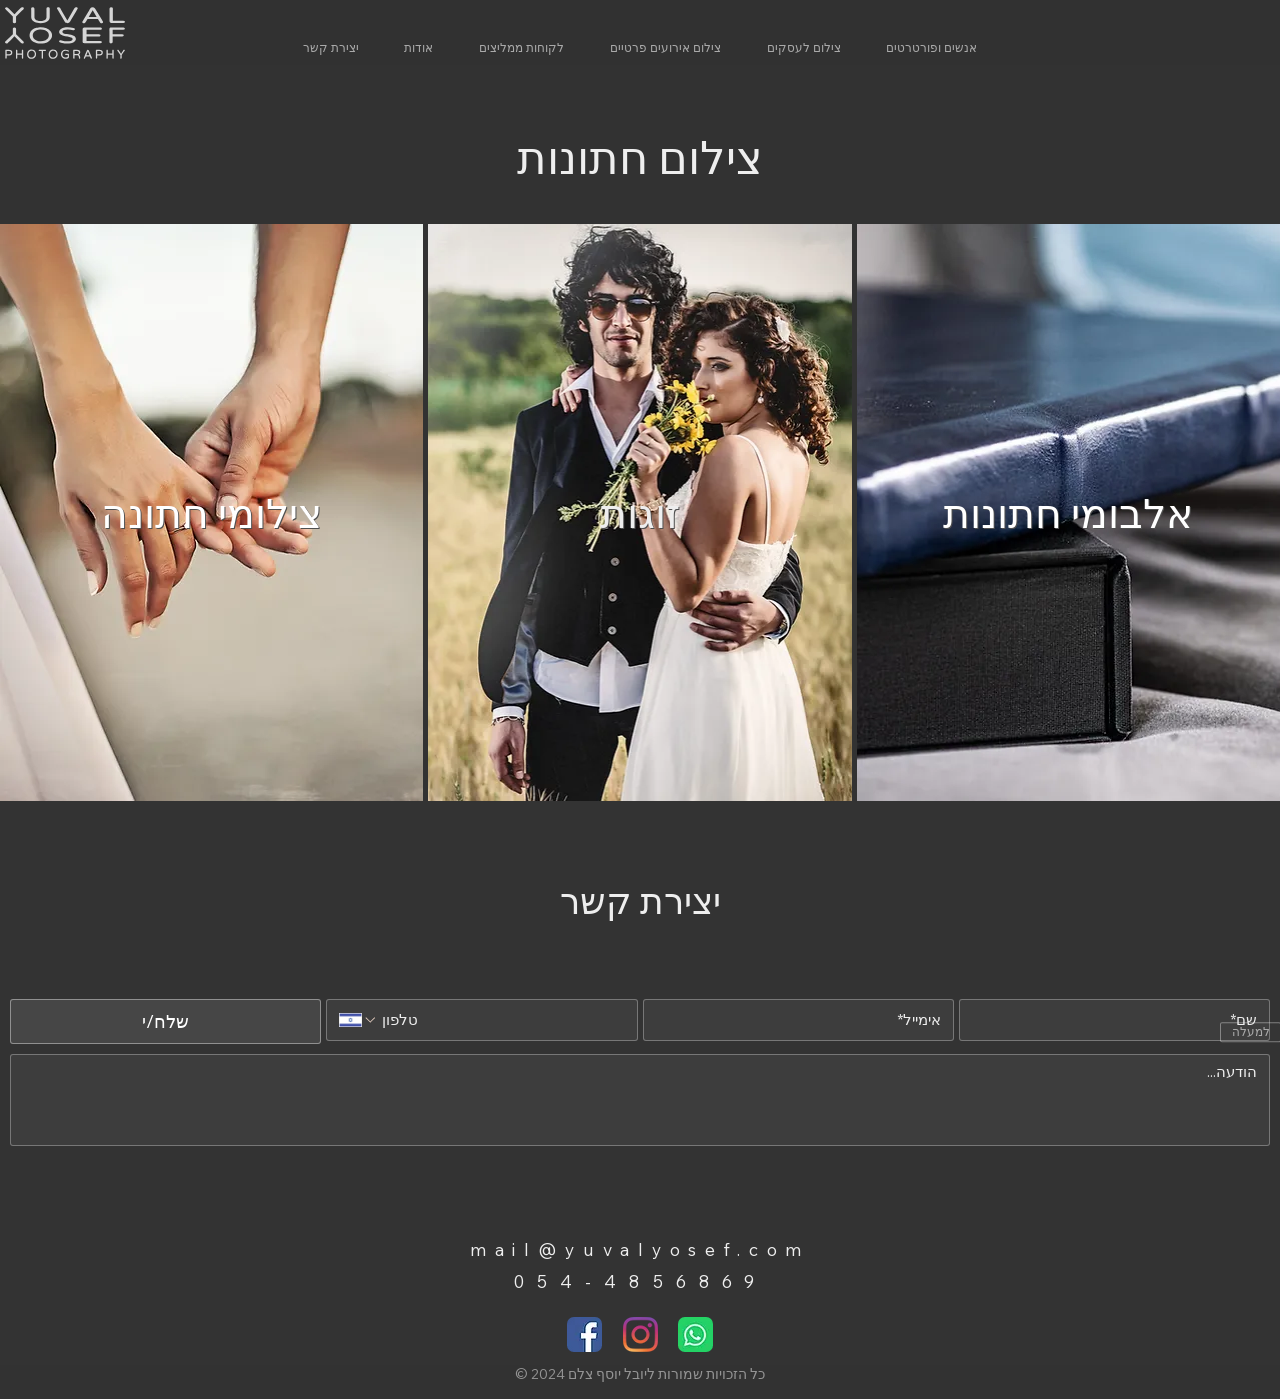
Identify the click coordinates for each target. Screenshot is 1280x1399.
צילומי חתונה (211, 512)
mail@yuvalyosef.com (640, 1249)
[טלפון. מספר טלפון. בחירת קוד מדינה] (358, 1020)
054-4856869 (640, 1281)
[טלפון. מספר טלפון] (501, 1020)
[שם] (1120, 1020)
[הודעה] (640, 1100)
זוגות (640, 512)
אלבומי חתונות (1068, 512)
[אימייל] (804, 1020)
